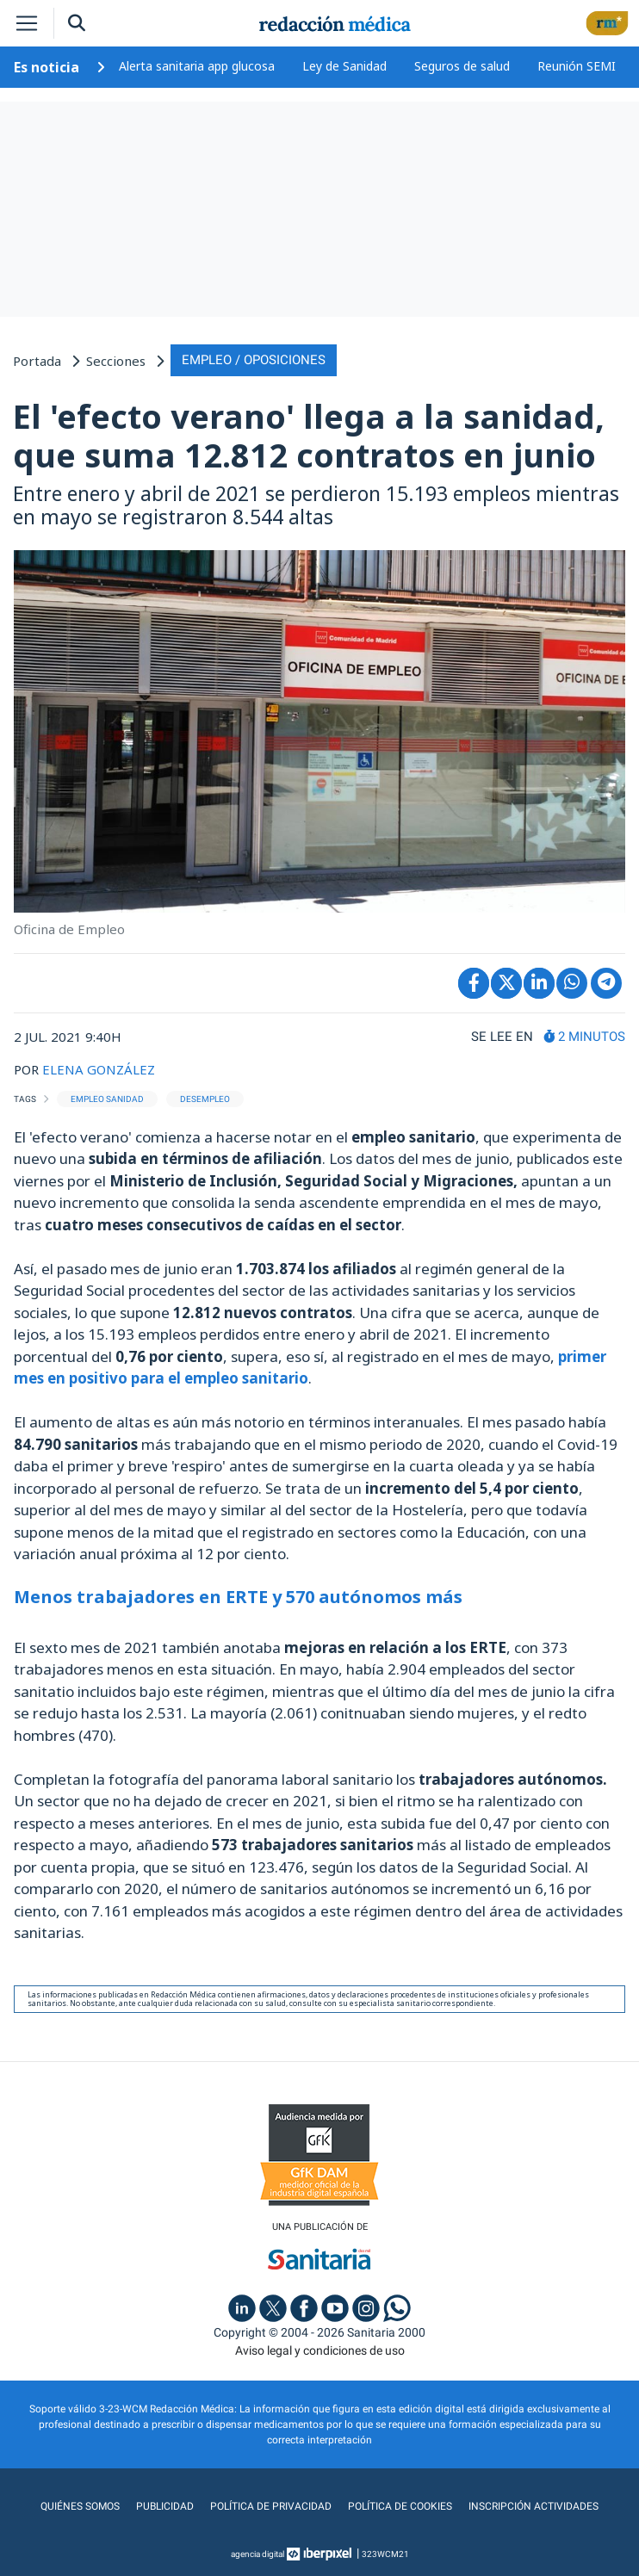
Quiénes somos (80, 2506)
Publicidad (165, 2506)
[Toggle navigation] (26, 23)
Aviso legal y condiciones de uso (320, 2350)
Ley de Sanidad (344, 66)
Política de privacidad (271, 2506)
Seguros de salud (462, 66)
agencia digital (257, 2554)
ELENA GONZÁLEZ (98, 1069)
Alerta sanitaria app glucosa (197, 66)
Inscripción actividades (533, 2506)
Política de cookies (400, 2506)
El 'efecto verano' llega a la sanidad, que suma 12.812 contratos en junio (309, 435)
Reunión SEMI (576, 66)
